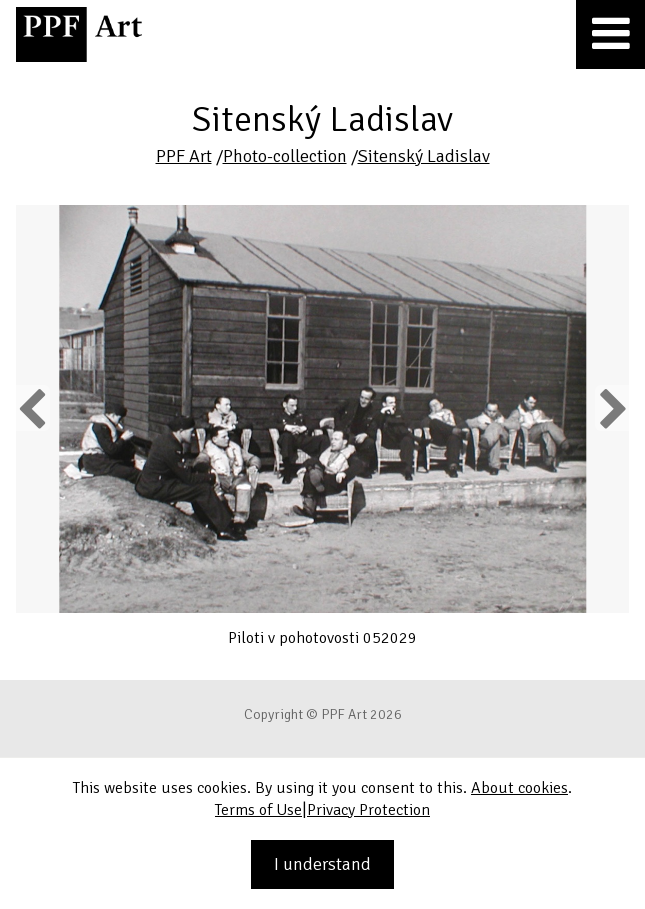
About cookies (519, 788)
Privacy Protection (368, 810)
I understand (322, 864)
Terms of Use (258, 810)
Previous (33, 408)
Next (611, 408)
